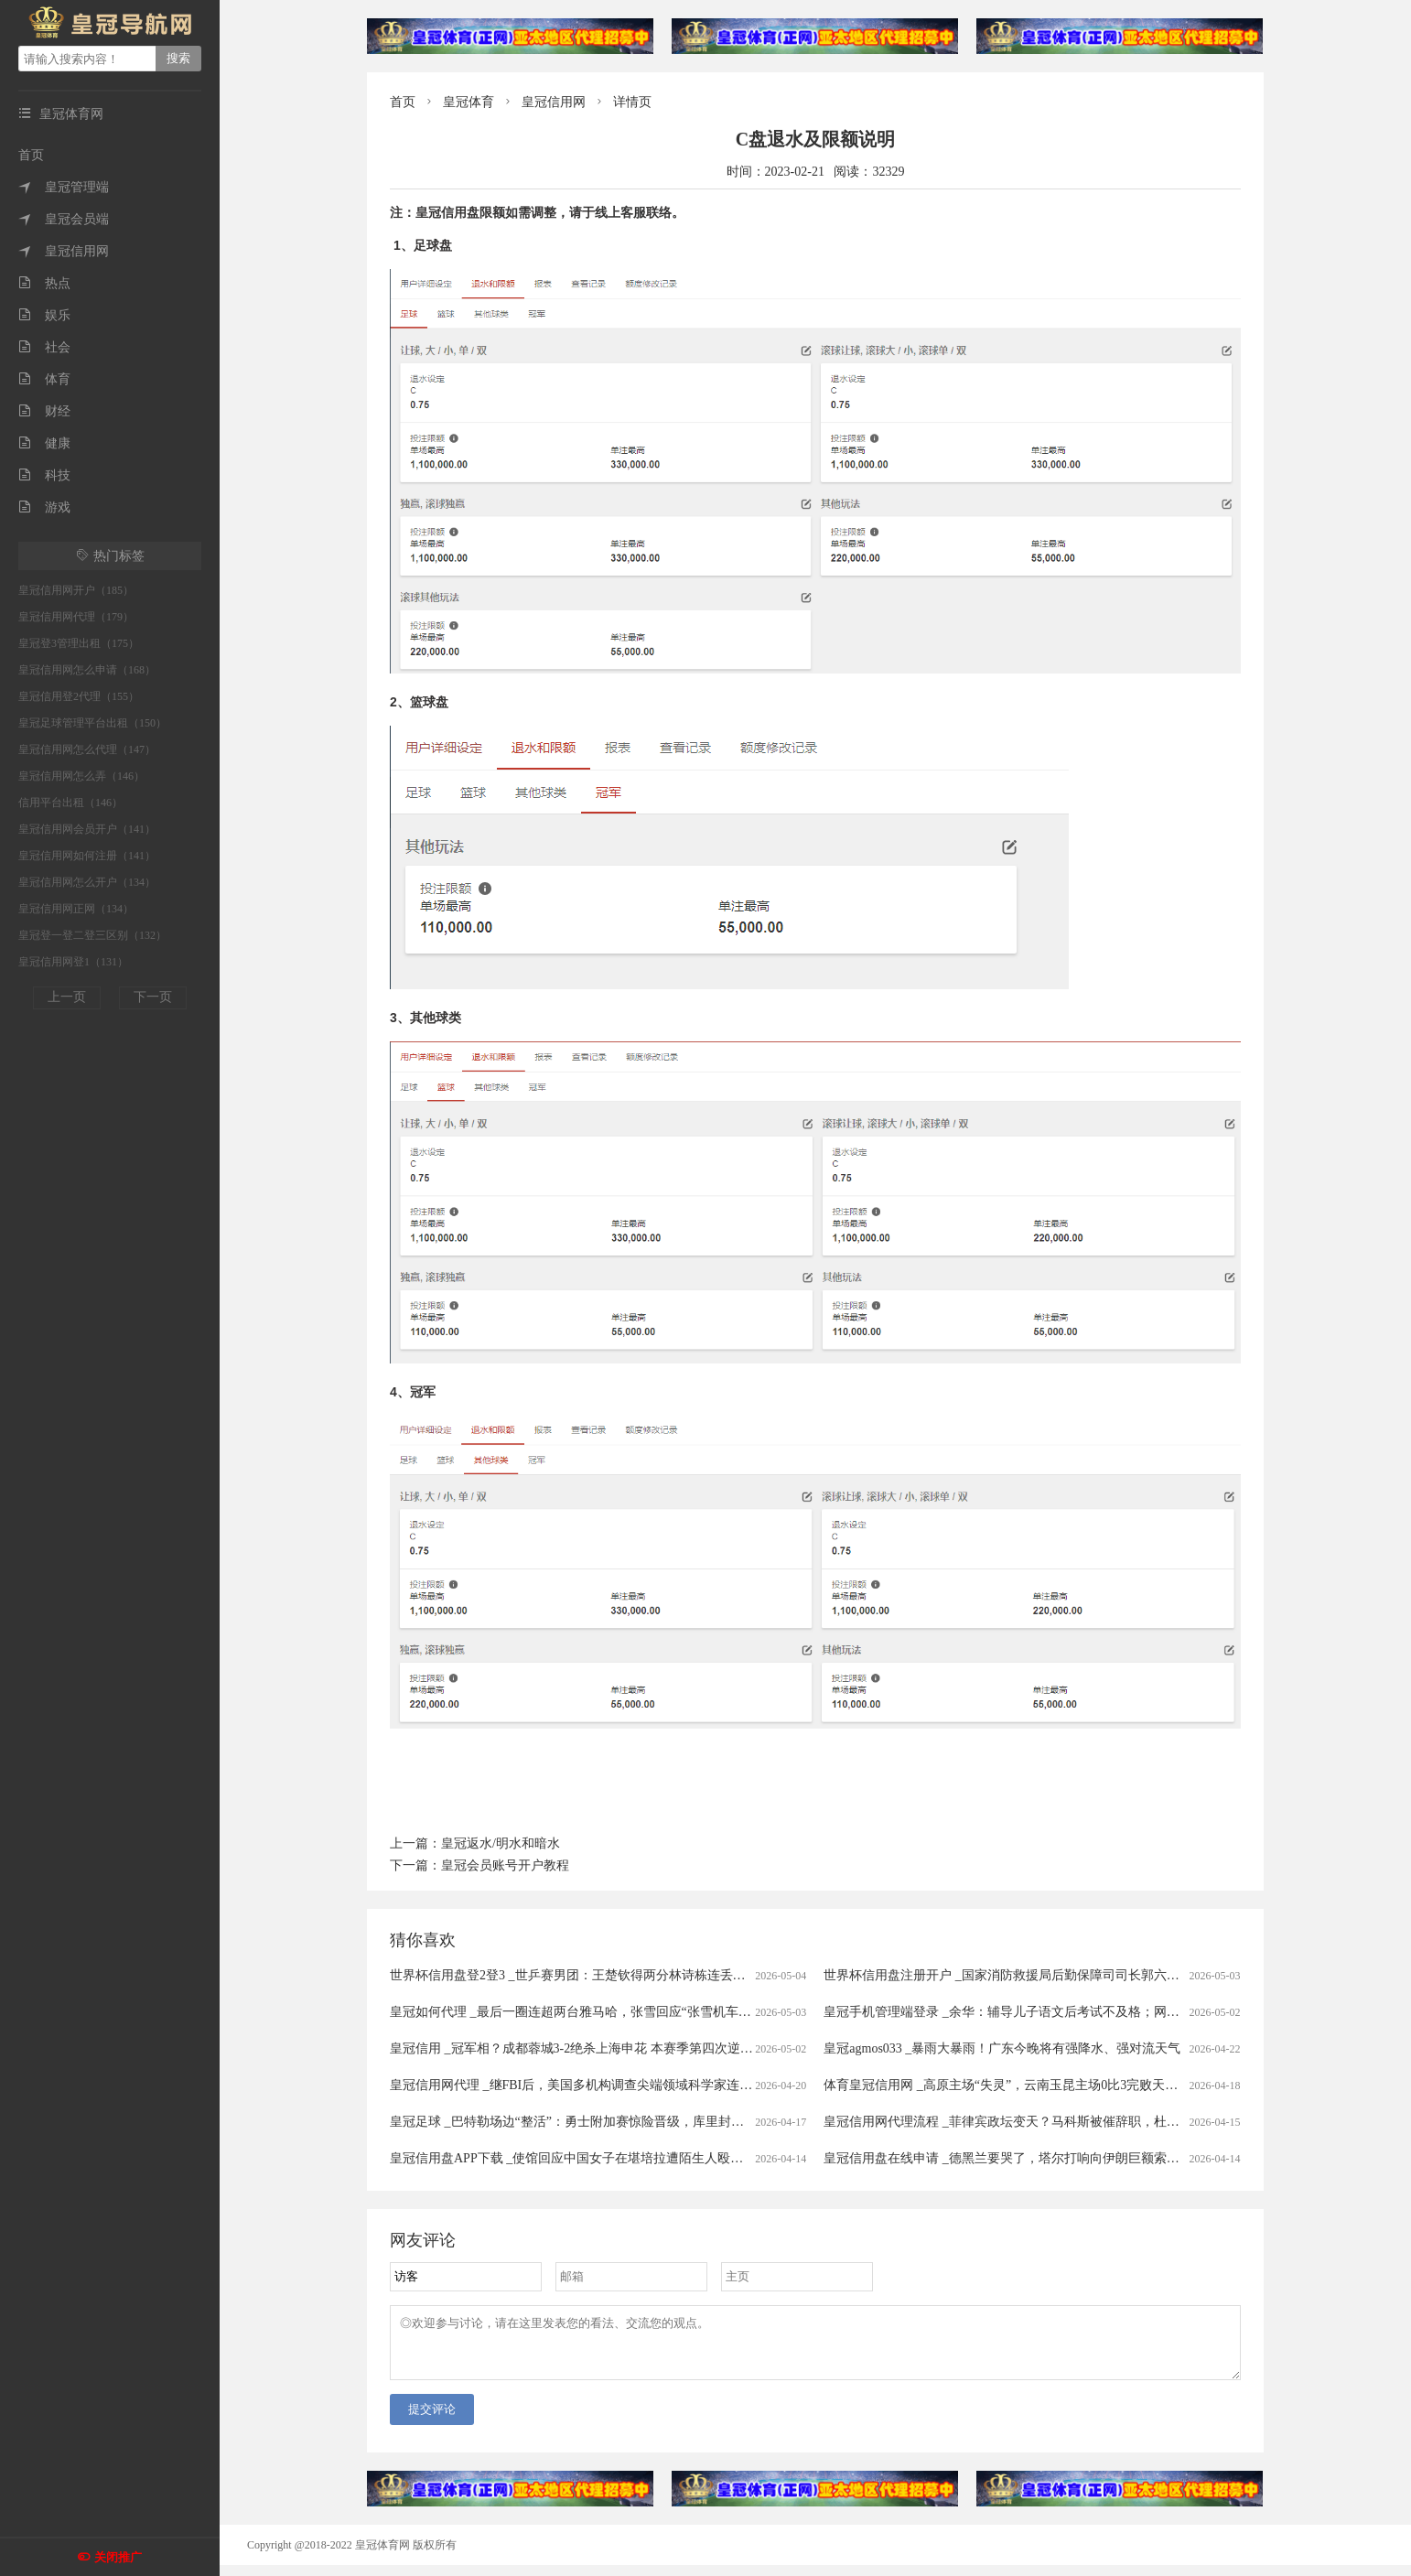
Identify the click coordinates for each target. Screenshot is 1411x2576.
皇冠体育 (468, 102)
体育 (44, 379)
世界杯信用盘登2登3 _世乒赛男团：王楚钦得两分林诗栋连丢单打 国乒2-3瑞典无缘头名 (635, 1975)
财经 (44, 411)
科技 (44, 475)
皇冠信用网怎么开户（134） (87, 882)
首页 (31, 155)
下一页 (153, 997)
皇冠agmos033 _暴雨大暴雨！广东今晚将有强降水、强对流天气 (1002, 2048)
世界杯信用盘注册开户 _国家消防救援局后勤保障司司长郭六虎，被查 (1021, 1975)
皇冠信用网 (63, 251)
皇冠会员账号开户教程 (505, 1865)
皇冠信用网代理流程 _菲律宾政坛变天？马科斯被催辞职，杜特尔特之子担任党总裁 (1059, 2122)
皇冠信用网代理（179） (76, 616)
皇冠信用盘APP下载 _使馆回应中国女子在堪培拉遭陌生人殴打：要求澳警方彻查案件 (630, 2158)
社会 (44, 347)
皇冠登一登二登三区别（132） (92, 935)
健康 (44, 443)
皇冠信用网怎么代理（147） (87, 749)
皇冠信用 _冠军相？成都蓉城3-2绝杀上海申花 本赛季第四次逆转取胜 (584, 2048)
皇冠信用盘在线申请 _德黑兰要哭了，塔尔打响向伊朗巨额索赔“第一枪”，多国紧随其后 (1071, 2158)
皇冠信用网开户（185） (76, 590)
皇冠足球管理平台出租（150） (92, 723)
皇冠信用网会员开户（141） (87, 829)
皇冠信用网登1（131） (73, 961)
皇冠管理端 (63, 187)
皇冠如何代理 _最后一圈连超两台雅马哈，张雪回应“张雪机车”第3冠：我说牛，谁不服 (634, 2012)
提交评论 (432, 2420)
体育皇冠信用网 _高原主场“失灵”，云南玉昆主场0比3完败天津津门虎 (1020, 2085)
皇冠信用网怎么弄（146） (81, 776)
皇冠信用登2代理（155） (78, 696)
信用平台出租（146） (70, 802)
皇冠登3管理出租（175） (78, 643)
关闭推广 (118, 2557)
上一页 (67, 997)
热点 (44, 283)
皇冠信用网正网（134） (76, 908)
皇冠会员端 (63, 219)
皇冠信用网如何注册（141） (87, 855)
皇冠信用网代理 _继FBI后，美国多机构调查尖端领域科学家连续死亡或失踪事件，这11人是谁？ (661, 2085)
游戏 (44, 507)
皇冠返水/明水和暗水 (500, 1843)
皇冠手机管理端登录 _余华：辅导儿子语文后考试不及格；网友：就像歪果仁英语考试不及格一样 (1098, 2012)
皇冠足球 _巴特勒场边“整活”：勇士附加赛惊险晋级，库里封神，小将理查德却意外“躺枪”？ (649, 2122)
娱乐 (44, 315)
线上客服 (620, 212)
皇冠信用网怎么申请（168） (87, 669)
